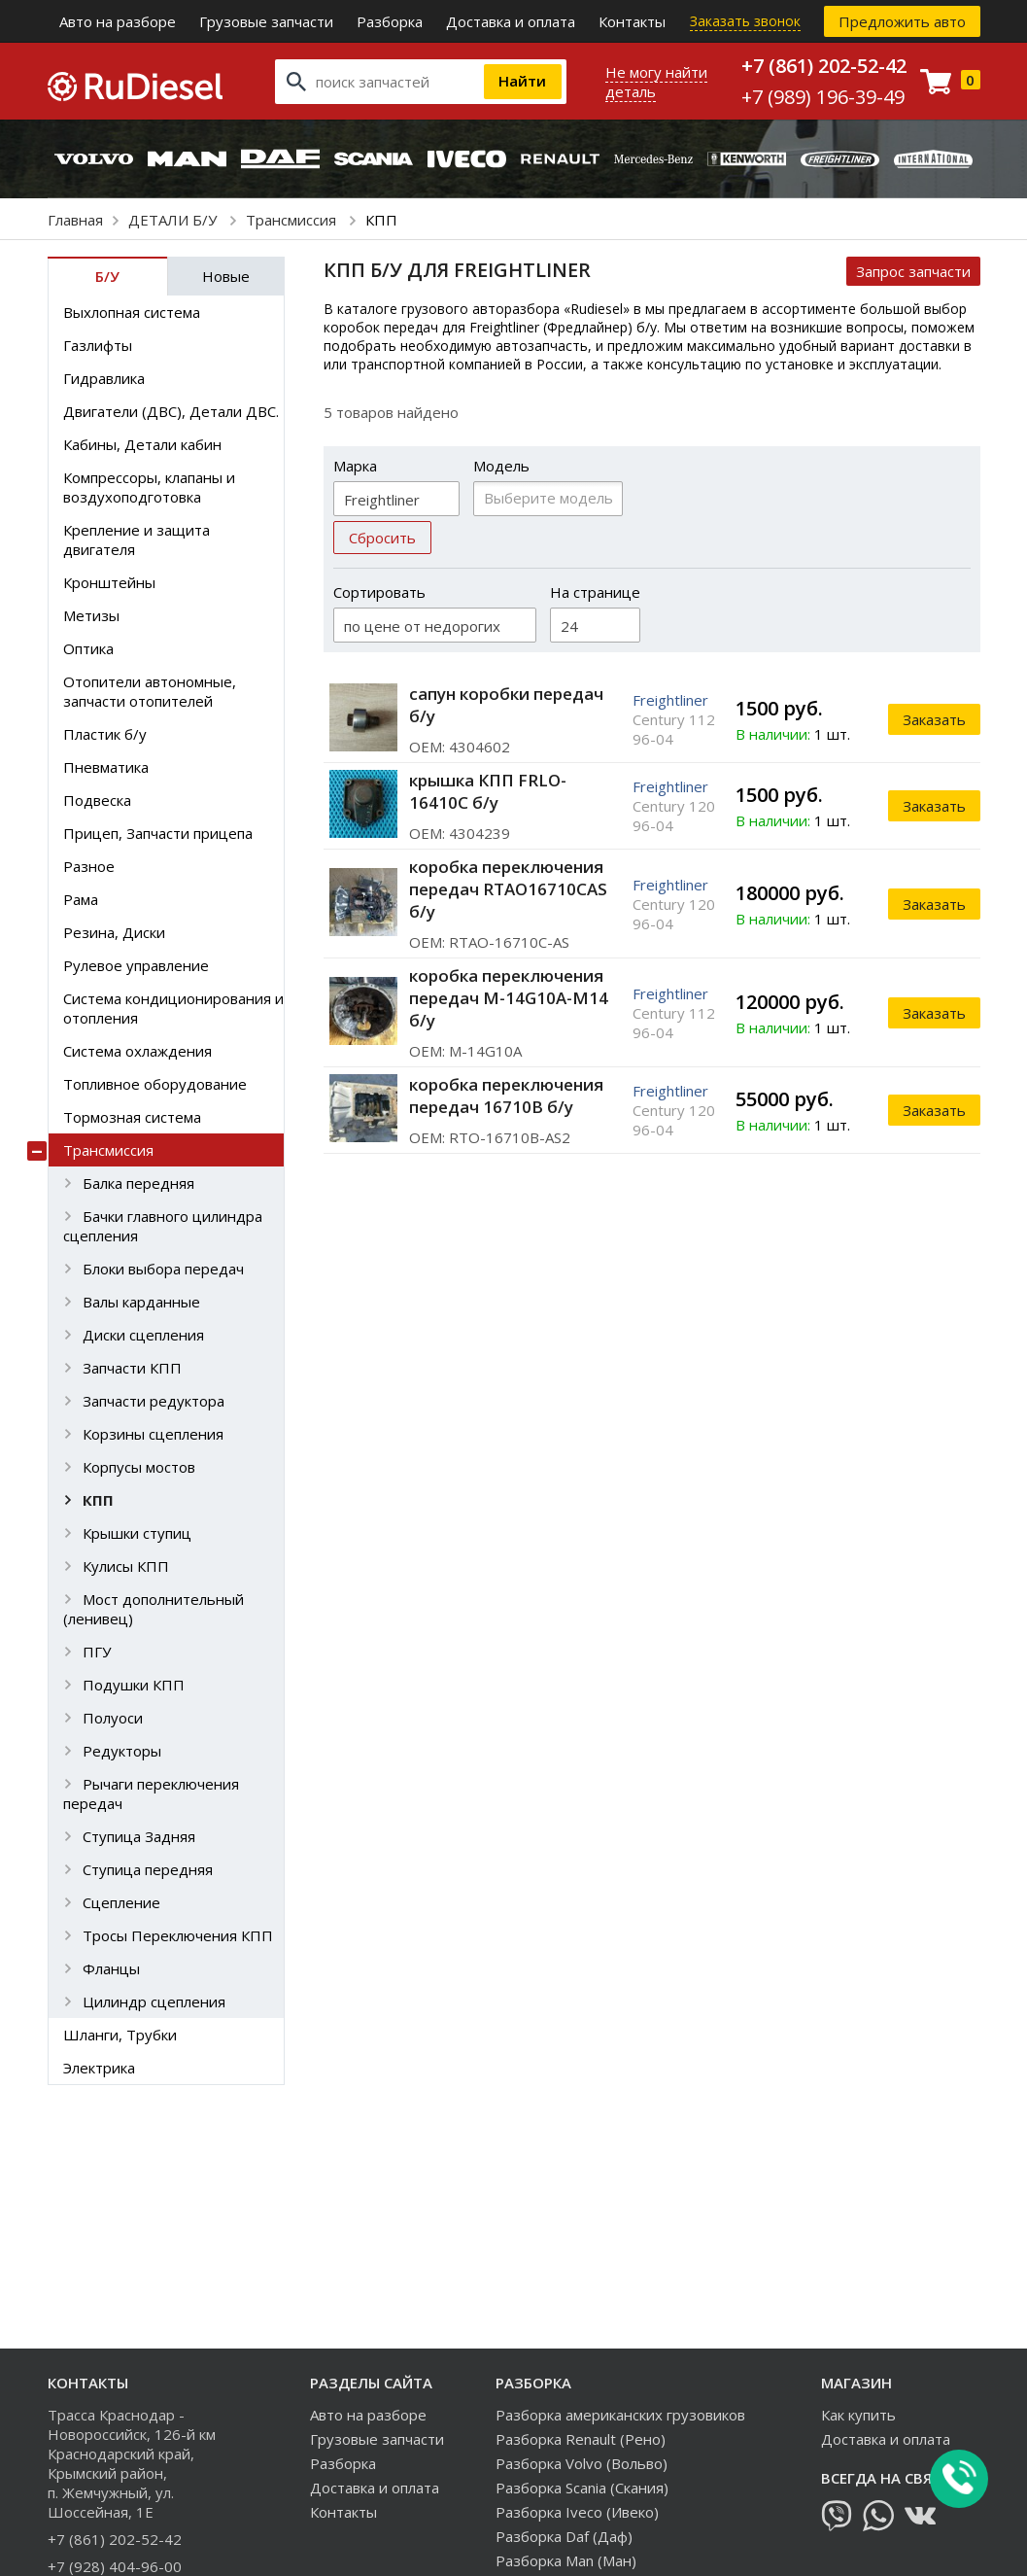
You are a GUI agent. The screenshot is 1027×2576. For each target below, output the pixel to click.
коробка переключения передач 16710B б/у (506, 1095)
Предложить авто (902, 21)
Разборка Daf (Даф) (564, 2536)
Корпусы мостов (139, 1467)
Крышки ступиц (137, 1533)
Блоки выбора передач (163, 1268)
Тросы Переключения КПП (178, 1935)
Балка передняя (138, 1183)
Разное (89, 866)
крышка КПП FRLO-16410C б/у (487, 791)
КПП (98, 1500)
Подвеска (97, 800)
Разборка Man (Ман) (566, 2560)
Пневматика (106, 767)
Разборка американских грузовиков (620, 2414)
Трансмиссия (293, 219)
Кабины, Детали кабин (142, 444)
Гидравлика (104, 378)
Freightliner (670, 700)
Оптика (88, 648)
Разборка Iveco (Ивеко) (577, 2512)
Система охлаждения (137, 1051)
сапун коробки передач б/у (506, 704)
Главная (75, 219)
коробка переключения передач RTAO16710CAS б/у (508, 888)
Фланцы (111, 1968)
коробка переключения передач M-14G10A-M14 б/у (508, 997)
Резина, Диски (114, 932)
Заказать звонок (745, 21)
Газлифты (97, 345)
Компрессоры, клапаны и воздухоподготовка (149, 487)
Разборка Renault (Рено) (581, 2439)
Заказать (934, 719)
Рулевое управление (136, 965)
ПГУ (97, 1651)
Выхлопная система (131, 312)
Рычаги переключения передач (151, 1793)
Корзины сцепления (153, 1434)
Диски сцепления (143, 1334)
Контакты (632, 21)
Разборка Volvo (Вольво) (582, 2463)
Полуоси (113, 1717)
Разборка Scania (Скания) (582, 2487)
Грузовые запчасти (266, 21)
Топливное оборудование (155, 1084)
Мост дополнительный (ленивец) (153, 1608)
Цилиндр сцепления (154, 2001)
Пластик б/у (105, 734)
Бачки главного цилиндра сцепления (162, 1225)
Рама (80, 899)
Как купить (858, 2414)
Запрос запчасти (913, 271)
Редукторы (122, 1750)
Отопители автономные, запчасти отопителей (149, 691)
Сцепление (121, 1902)
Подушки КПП (134, 1684)
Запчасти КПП (132, 1367)
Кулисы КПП (126, 1566)
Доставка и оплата (510, 21)
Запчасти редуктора (153, 1400)
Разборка (390, 21)
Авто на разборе (117, 21)
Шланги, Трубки (120, 2034)
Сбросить (382, 537)
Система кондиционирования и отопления (173, 1008)
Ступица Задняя (139, 1836)
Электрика (99, 2067)
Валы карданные (141, 1301)
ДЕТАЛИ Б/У (174, 219)
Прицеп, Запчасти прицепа (158, 833)
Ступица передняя (148, 1869)
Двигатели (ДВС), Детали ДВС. (171, 411)
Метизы (91, 615)
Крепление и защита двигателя (136, 539)
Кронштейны (109, 582)
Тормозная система (132, 1117)
